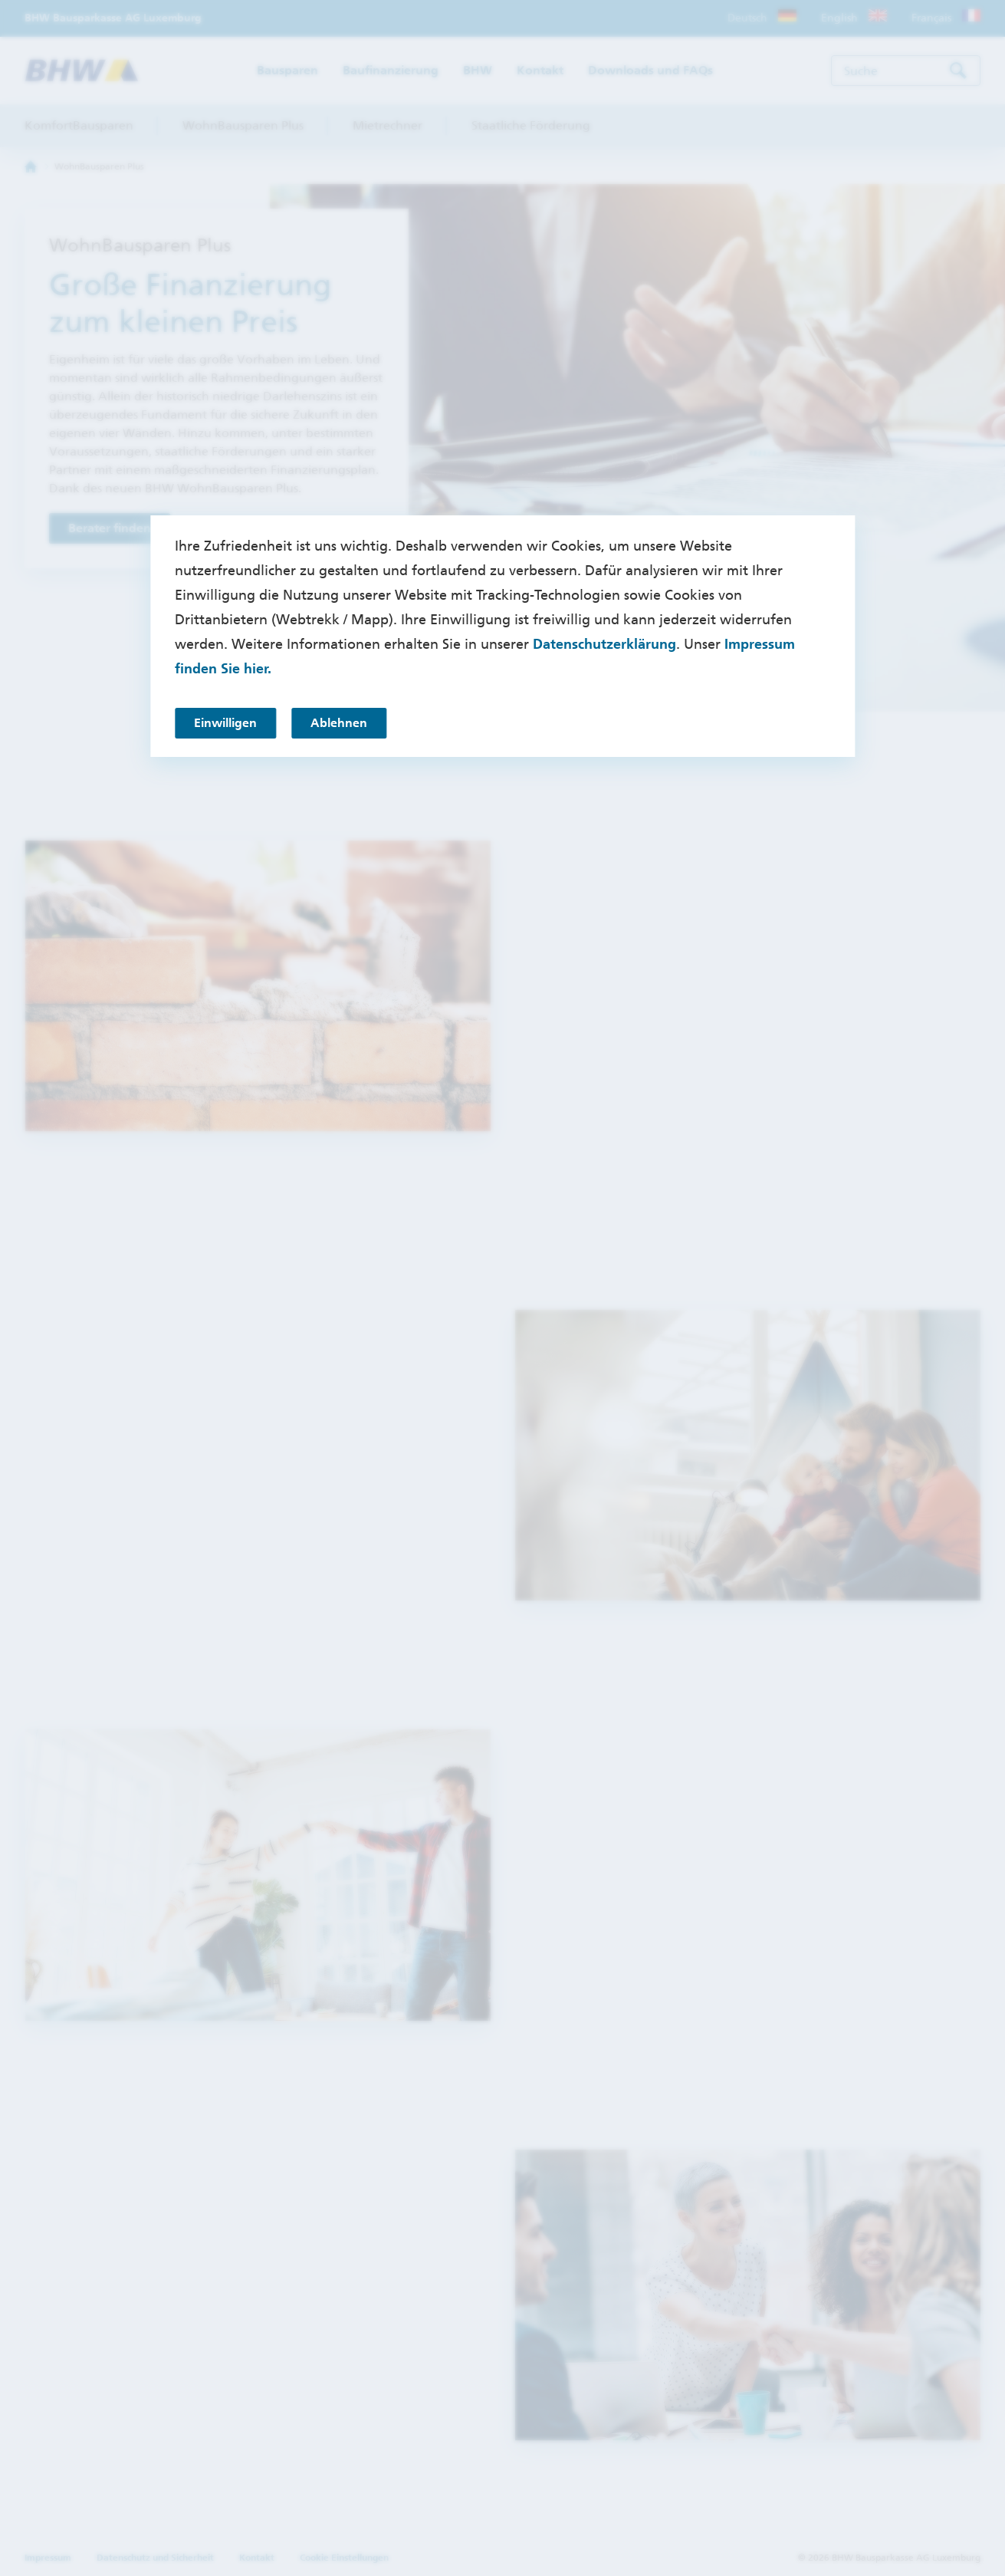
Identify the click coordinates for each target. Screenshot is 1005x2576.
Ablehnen (338, 723)
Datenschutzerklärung (604, 644)
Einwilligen (225, 723)
